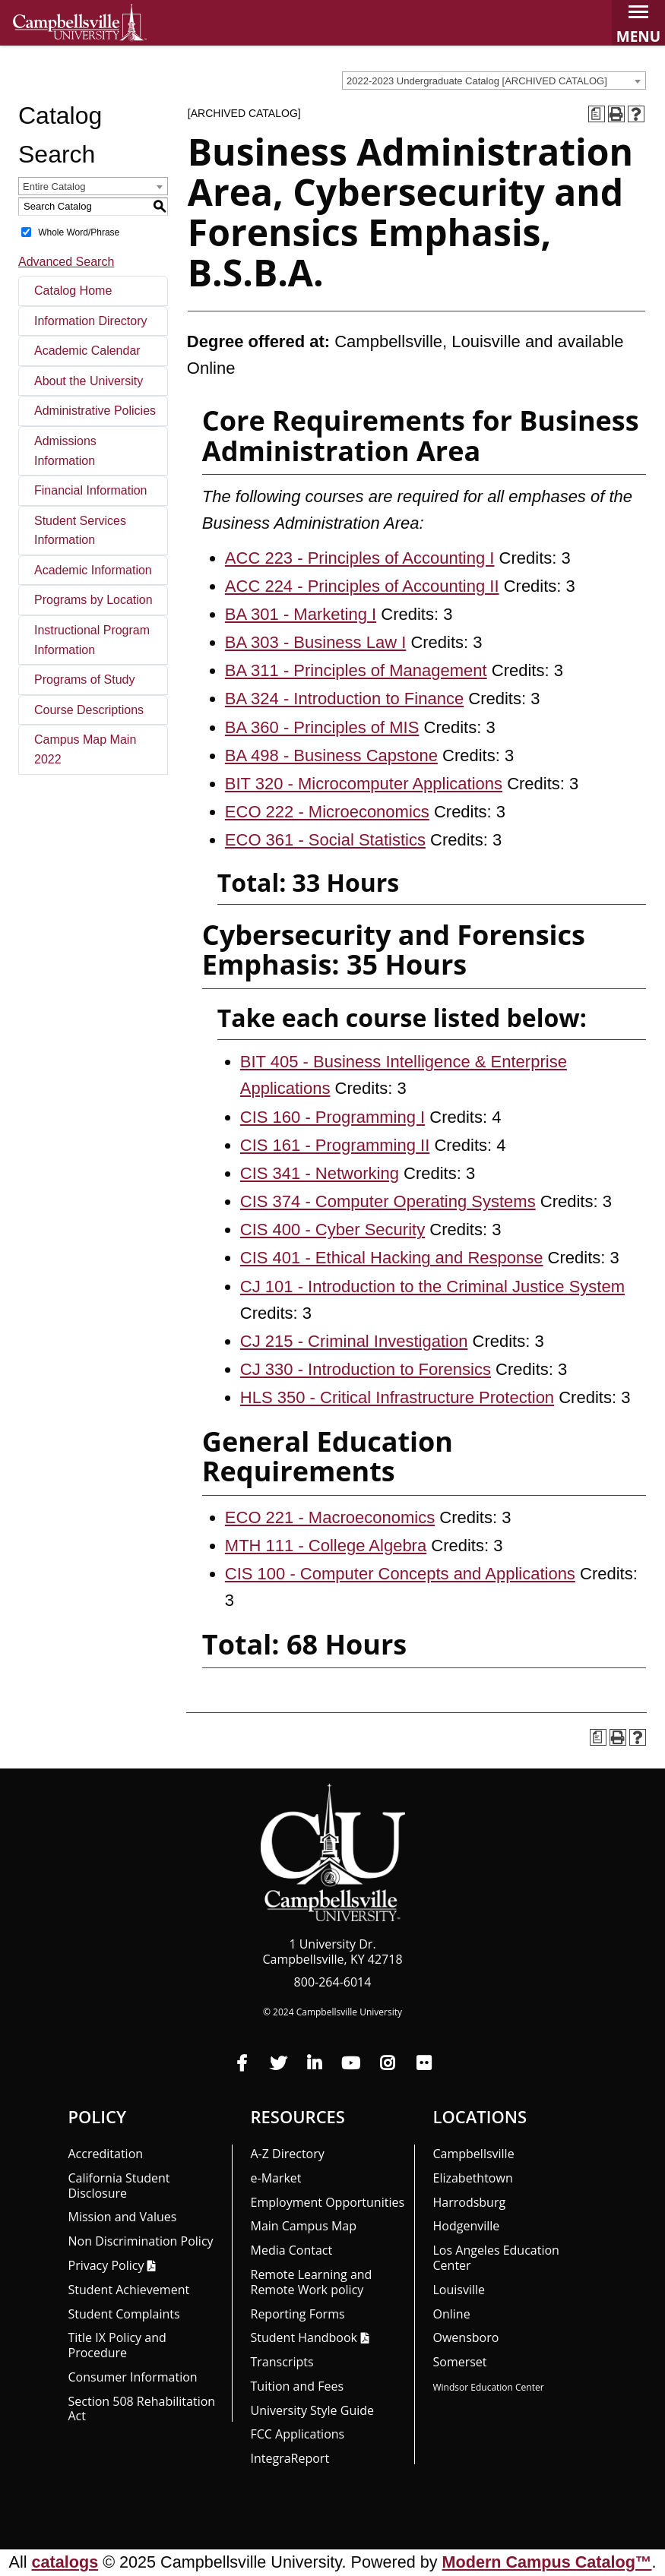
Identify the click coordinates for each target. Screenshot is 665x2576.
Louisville (459, 2289)
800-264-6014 (333, 1982)
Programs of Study (84, 679)
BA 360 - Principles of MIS (322, 727)
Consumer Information (133, 2377)
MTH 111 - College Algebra (325, 1545)
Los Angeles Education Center (496, 2258)
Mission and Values (122, 2216)
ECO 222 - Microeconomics (327, 811)
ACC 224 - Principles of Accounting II (362, 586)
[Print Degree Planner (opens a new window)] (596, 114)
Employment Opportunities (328, 2202)
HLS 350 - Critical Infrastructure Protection (397, 1397)
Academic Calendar (87, 350)
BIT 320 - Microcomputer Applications (363, 783)
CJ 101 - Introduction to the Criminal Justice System (432, 1286)
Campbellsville (474, 2153)
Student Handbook (304, 2337)
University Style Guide (313, 2410)
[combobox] (494, 80)
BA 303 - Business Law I (315, 642)
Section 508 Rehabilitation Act (142, 2409)
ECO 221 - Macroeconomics (330, 1517)
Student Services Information (80, 530)
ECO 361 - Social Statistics (325, 839)
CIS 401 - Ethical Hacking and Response (391, 1257)
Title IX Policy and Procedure (117, 2345)
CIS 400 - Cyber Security (332, 1229)
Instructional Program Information (92, 640)
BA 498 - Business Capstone (331, 755)
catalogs (65, 2561)
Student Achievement (129, 2289)
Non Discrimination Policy (141, 2241)
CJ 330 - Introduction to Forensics (365, 1369)
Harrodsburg (469, 2202)
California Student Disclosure (119, 2185)
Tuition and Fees (297, 2386)
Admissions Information (65, 451)
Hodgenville (466, 2225)
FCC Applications (298, 2434)
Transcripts (282, 2361)
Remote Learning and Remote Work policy (311, 2282)
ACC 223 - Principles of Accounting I (360, 557)
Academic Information (93, 570)
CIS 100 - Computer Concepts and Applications (400, 1573)
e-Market (276, 2178)
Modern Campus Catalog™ (547, 2561)
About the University (88, 381)
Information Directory (90, 320)
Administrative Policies (95, 410)
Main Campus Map (304, 2225)
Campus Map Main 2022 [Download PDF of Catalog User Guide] (85, 749)
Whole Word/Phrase (78, 231)
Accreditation (106, 2153)
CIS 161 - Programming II (334, 1145)
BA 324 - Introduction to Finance (344, 698)
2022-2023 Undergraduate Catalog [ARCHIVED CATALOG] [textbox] (477, 81)
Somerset (460, 2361)
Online (451, 2314)
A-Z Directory (288, 2153)
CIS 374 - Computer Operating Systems (388, 1201)
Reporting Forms (298, 2314)
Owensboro (466, 2337)
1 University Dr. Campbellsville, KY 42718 (332, 1952)
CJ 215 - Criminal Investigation (354, 1341)
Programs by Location (93, 599)
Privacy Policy (106, 2265)
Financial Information (90, 490)
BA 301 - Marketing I (300, 614)
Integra (290, 2458)
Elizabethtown (473, 2178)
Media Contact (292, 2250)
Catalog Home (73, 290)
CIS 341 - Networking (319, 1173)
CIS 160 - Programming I (332, 1117)
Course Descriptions (89, 709)
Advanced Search (66, 261)
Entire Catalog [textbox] (54, 186)
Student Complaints (124, 2314)
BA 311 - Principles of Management (356, 670)
